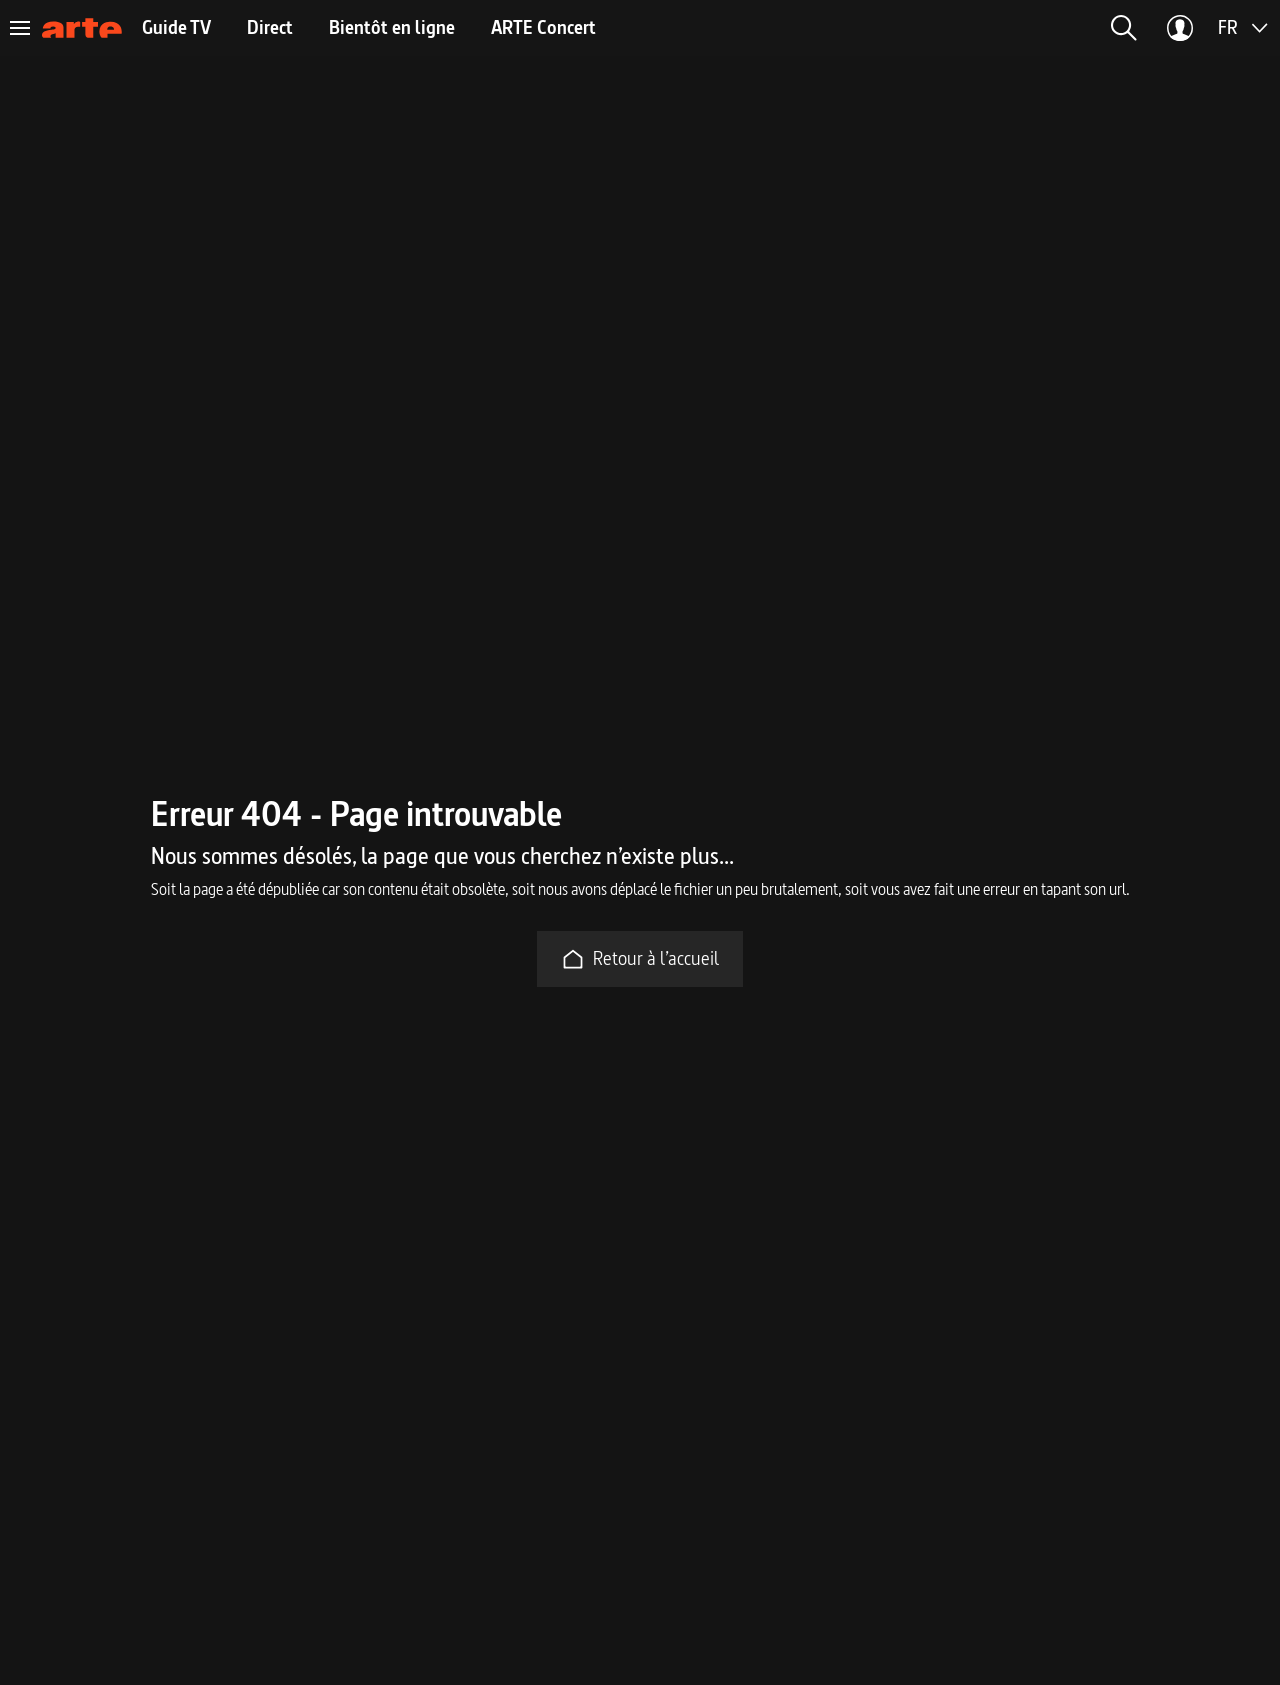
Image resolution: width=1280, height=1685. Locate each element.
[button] (1124, 28)
